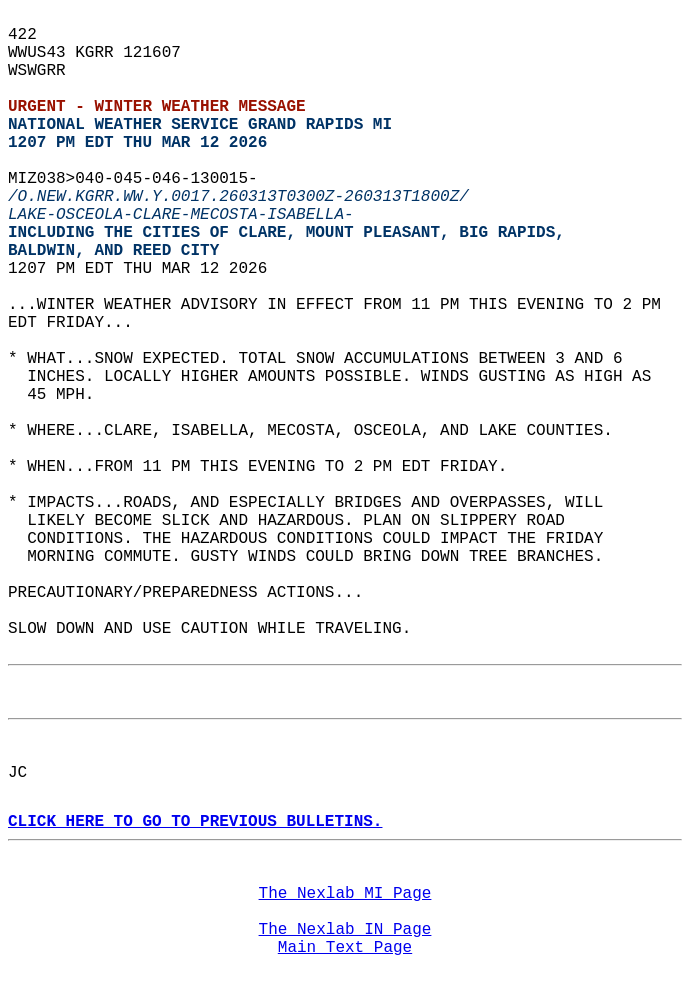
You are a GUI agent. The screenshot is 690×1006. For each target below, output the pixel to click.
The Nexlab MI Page (345, 894)
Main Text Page (345, 948)
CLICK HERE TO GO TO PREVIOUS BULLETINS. (195, 822)
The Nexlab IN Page (345, 930)
